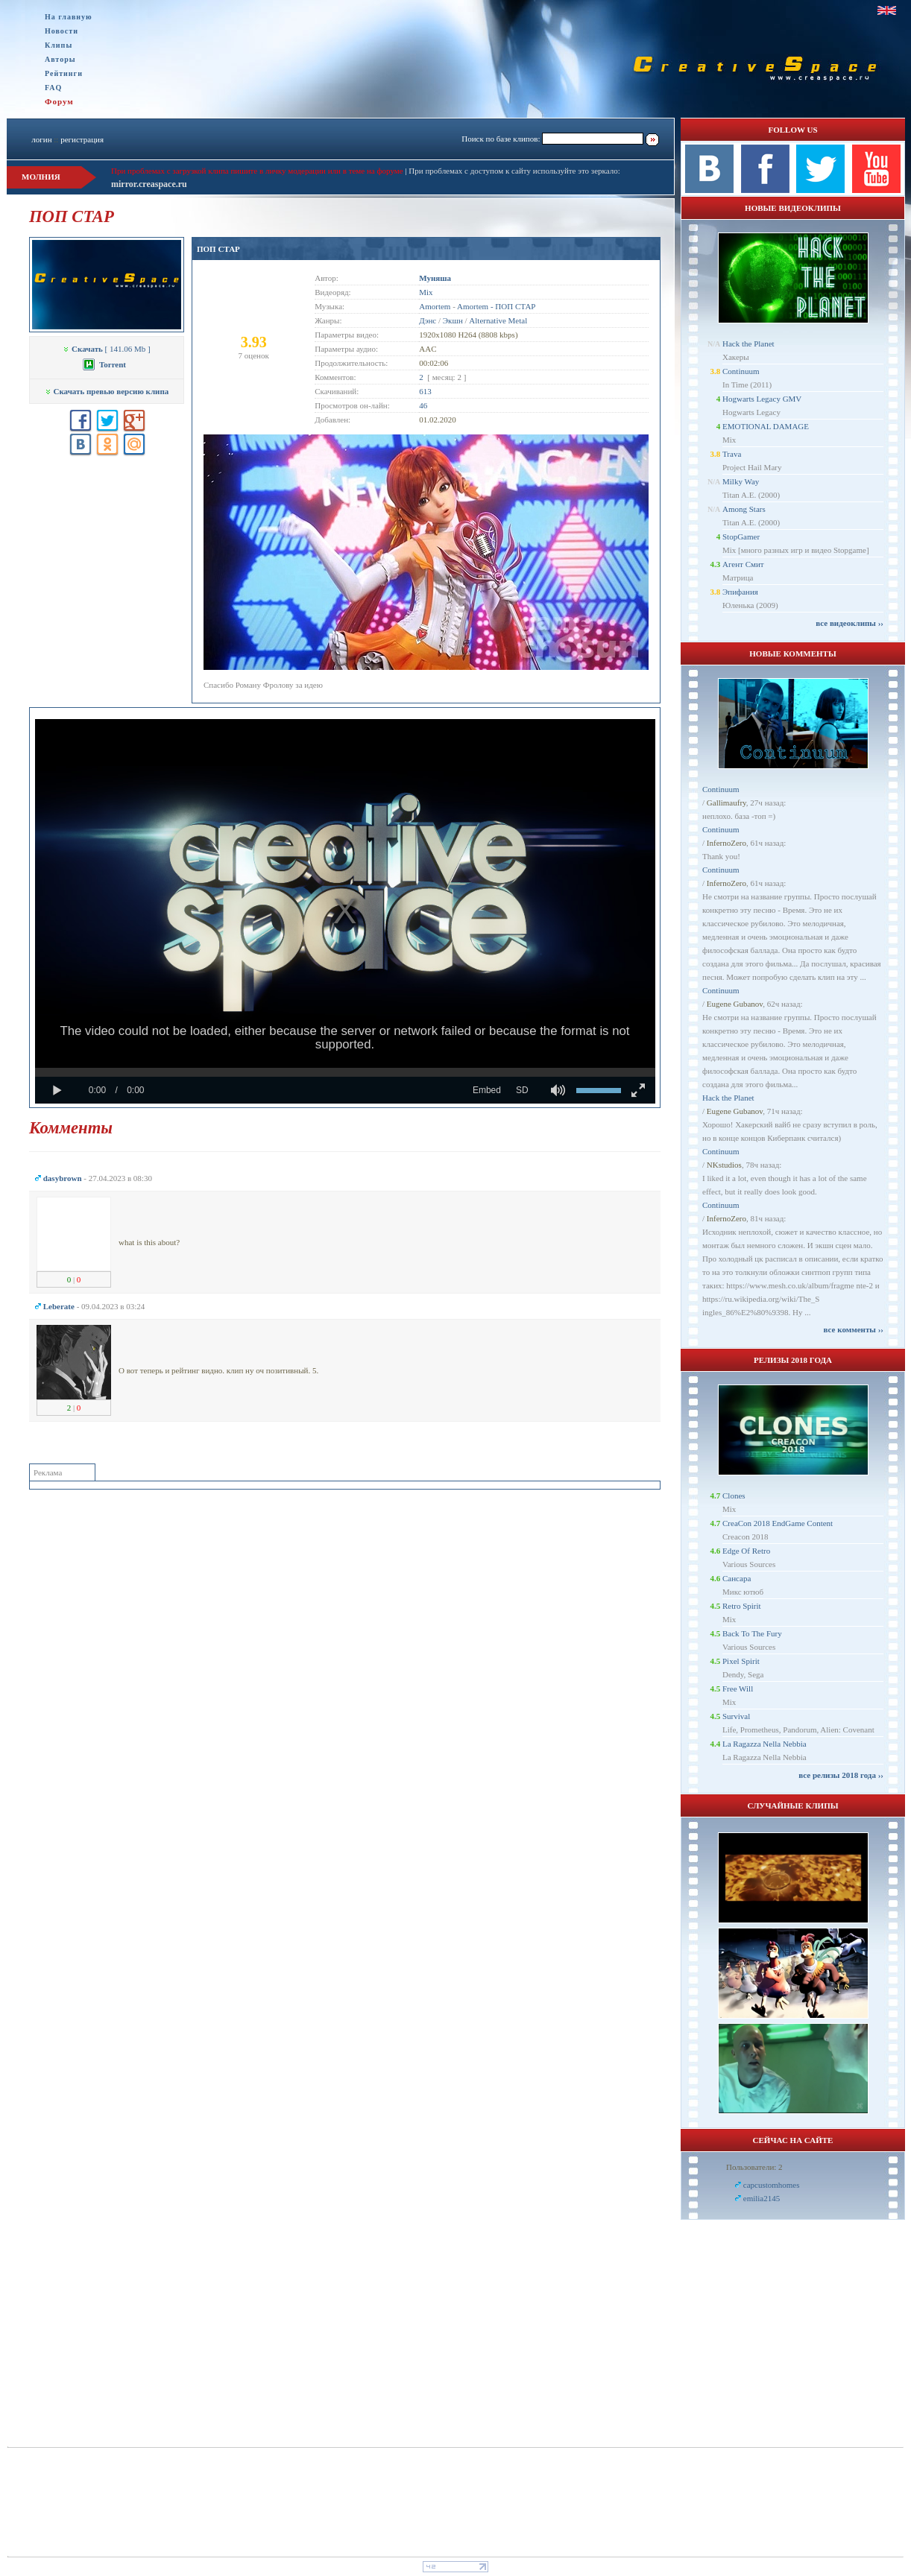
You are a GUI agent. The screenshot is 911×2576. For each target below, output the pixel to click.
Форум (59, 101)
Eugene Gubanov (735, 1003)
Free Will (737, 1688)
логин (41, 139)
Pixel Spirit (741, 1660)
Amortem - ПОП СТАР (496, 306)
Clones (733, 1495)
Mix (425, 292)
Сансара (736, 1578)
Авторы (60, 59)
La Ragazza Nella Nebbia (764, 1743)
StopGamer (741, 536)
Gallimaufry (726, 802)
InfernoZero (726, 842)
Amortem (434, 306)
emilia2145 (762, 2198)
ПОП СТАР (218, 248)
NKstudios (724, 1164)
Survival (736, 1716)
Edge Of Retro (746, 1550)
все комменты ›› (853, 1329)
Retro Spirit (741, 1605)
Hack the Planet (748, 343)
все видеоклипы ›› (849, 622)
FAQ (53, 87)
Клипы (58, 45)
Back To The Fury (752, 1633)
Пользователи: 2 (754, 2166)
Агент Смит (743, 564)
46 (423, 405)
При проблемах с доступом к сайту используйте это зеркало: (514, 170)
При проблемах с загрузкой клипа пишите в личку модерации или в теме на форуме (257, 170)
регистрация (82, 139)
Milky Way (740, 481)
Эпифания (740, 591)
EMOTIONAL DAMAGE (765, 426)
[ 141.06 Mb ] (106, 348)
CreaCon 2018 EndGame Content (777, 1523)
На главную (68, 17)
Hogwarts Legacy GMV (761, 398)
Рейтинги (64, 73)
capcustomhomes (771, 2184)
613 (425, 391)
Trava (731, 453)
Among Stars (744, 508)
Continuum (741, 371)
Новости (61, 31)
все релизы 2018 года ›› (840, 1774)
